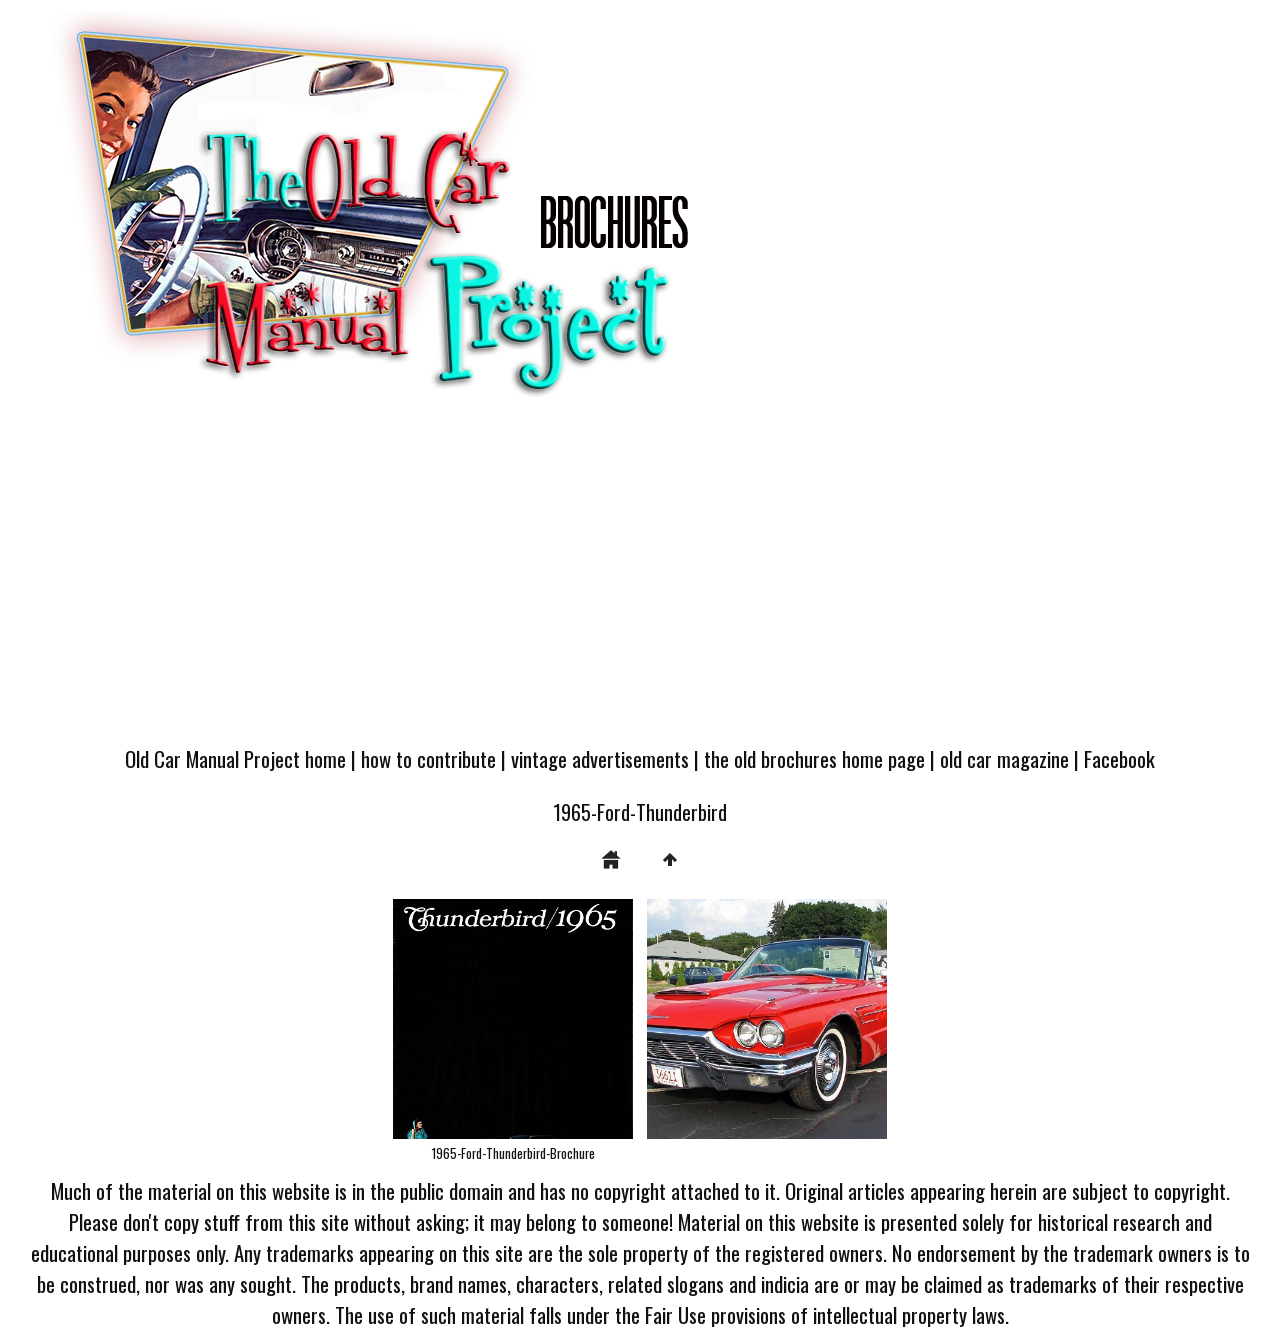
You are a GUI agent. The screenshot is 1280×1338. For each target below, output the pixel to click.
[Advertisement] (640, 582)
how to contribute (428, 758)
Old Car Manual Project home (235, 758)
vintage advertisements (600, 758)
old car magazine (1004, 758)
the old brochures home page (814, 758)
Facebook (1119, 758)
